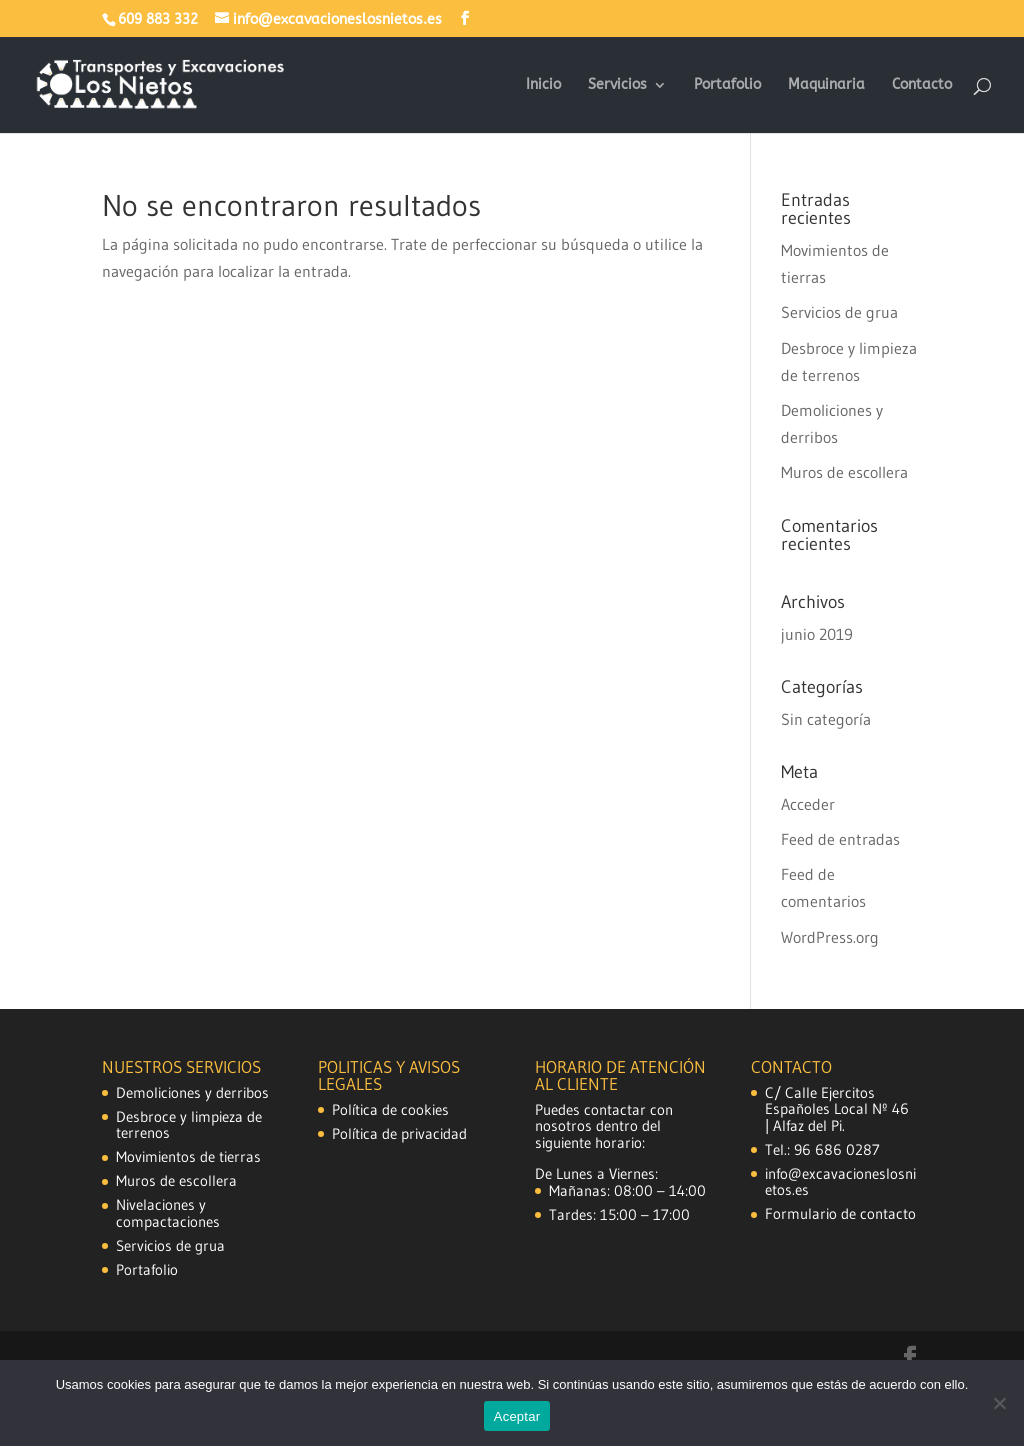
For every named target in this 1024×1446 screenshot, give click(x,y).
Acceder (808, 804)
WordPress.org (830, 937)
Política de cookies (390, 1109)
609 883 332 (158, 19)
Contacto (922, 85)
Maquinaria (826, 85)
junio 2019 (817, 634)
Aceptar (517, 1416)
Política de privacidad (399, 1133)
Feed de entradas (840, 839)
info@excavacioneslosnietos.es (840, 1182)
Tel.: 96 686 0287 (822, 1149)
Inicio (543, 85)
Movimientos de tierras (188, 1156)
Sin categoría (826, 719)
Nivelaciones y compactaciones (168, 1213)
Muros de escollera (844, 472)
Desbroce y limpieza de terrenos (189, 1125)
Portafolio (727, 85)
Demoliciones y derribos (192, 1092)
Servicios (617, 85)
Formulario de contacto (840, 1213)
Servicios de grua (839, 312)
